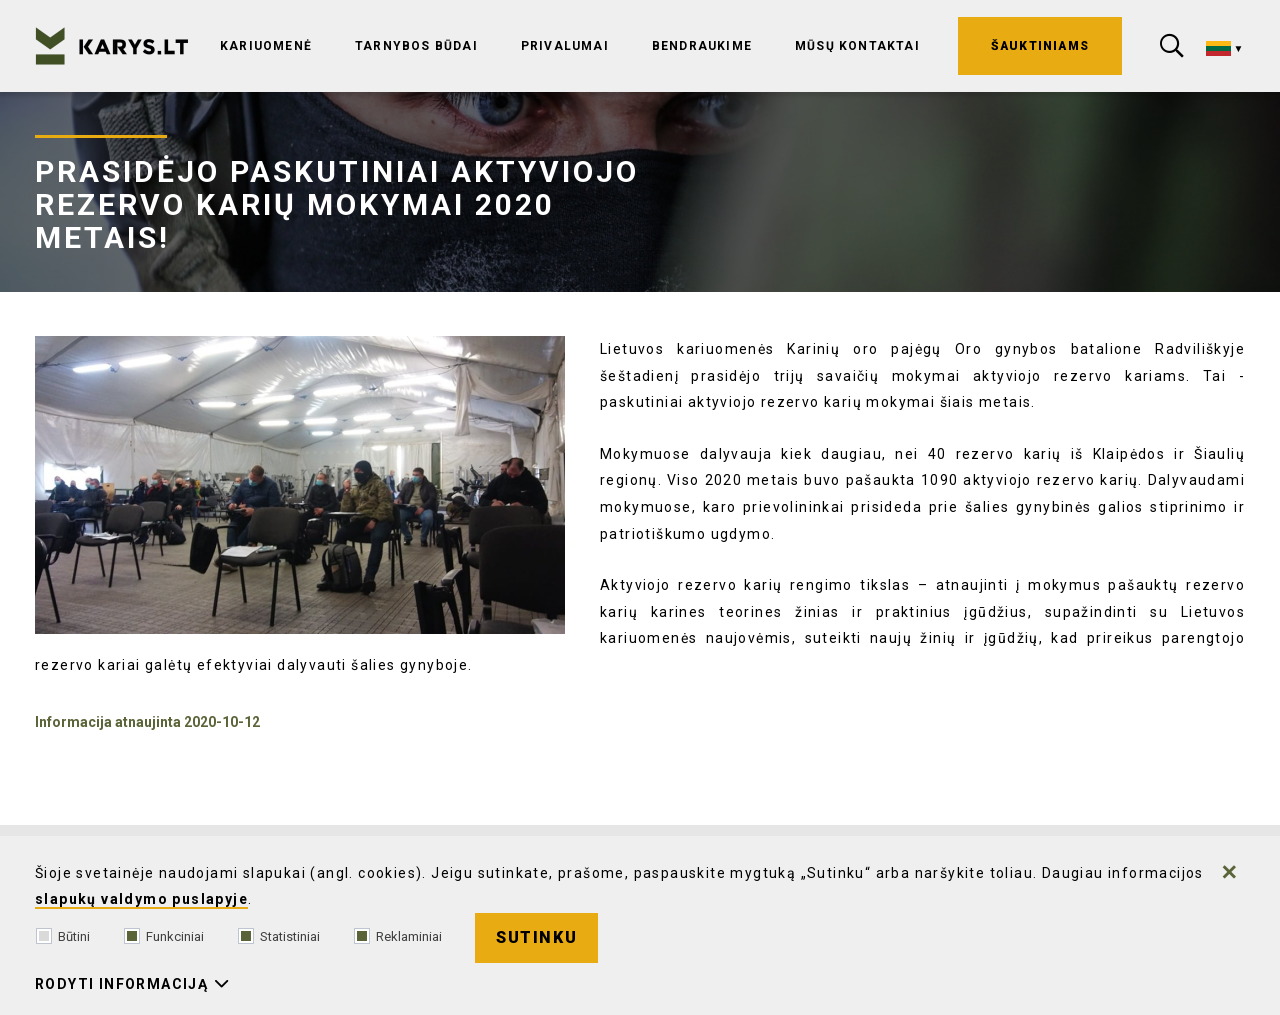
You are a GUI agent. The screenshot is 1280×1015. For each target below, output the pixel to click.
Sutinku (536, 937)
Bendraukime (702, 46)
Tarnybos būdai (416, 46)
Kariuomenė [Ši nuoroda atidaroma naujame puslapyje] (266, 46)
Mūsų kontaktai (857, 46)
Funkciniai (164, 936)
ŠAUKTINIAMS (1040, 46)
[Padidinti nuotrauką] (300, 485)
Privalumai (565, 46)
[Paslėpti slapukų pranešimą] (1230, 872)
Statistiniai (279, 936)
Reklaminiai (398, 936)
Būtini (63, 936)
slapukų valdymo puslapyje (141, 899)
